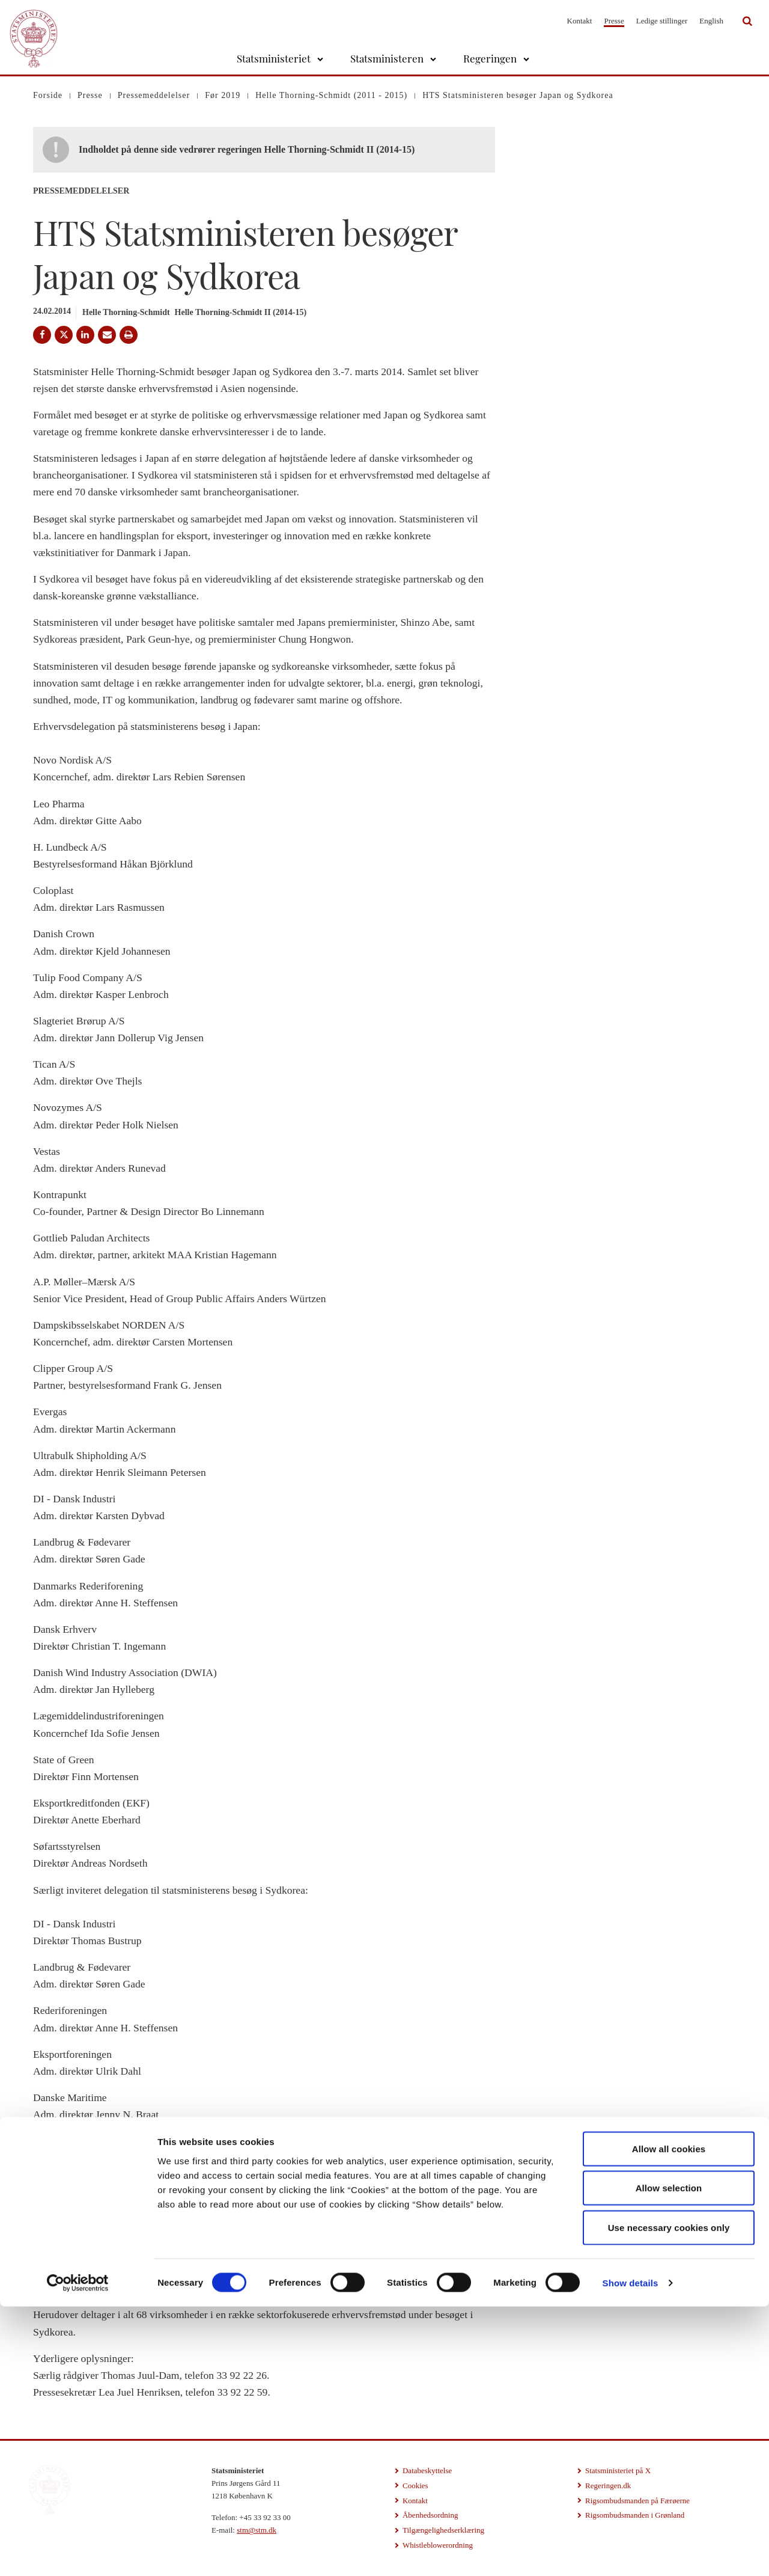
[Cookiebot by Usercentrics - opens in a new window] (77, 2553)
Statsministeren (387, 58)
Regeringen (490, 58)
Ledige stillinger (662, 20)
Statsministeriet (274, 58)
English (711, 20)
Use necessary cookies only (669, 2497)
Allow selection (669, 2458)
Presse (614, 20)
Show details (630, 2552)
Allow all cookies (669, 2418)
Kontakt (579, 20)
